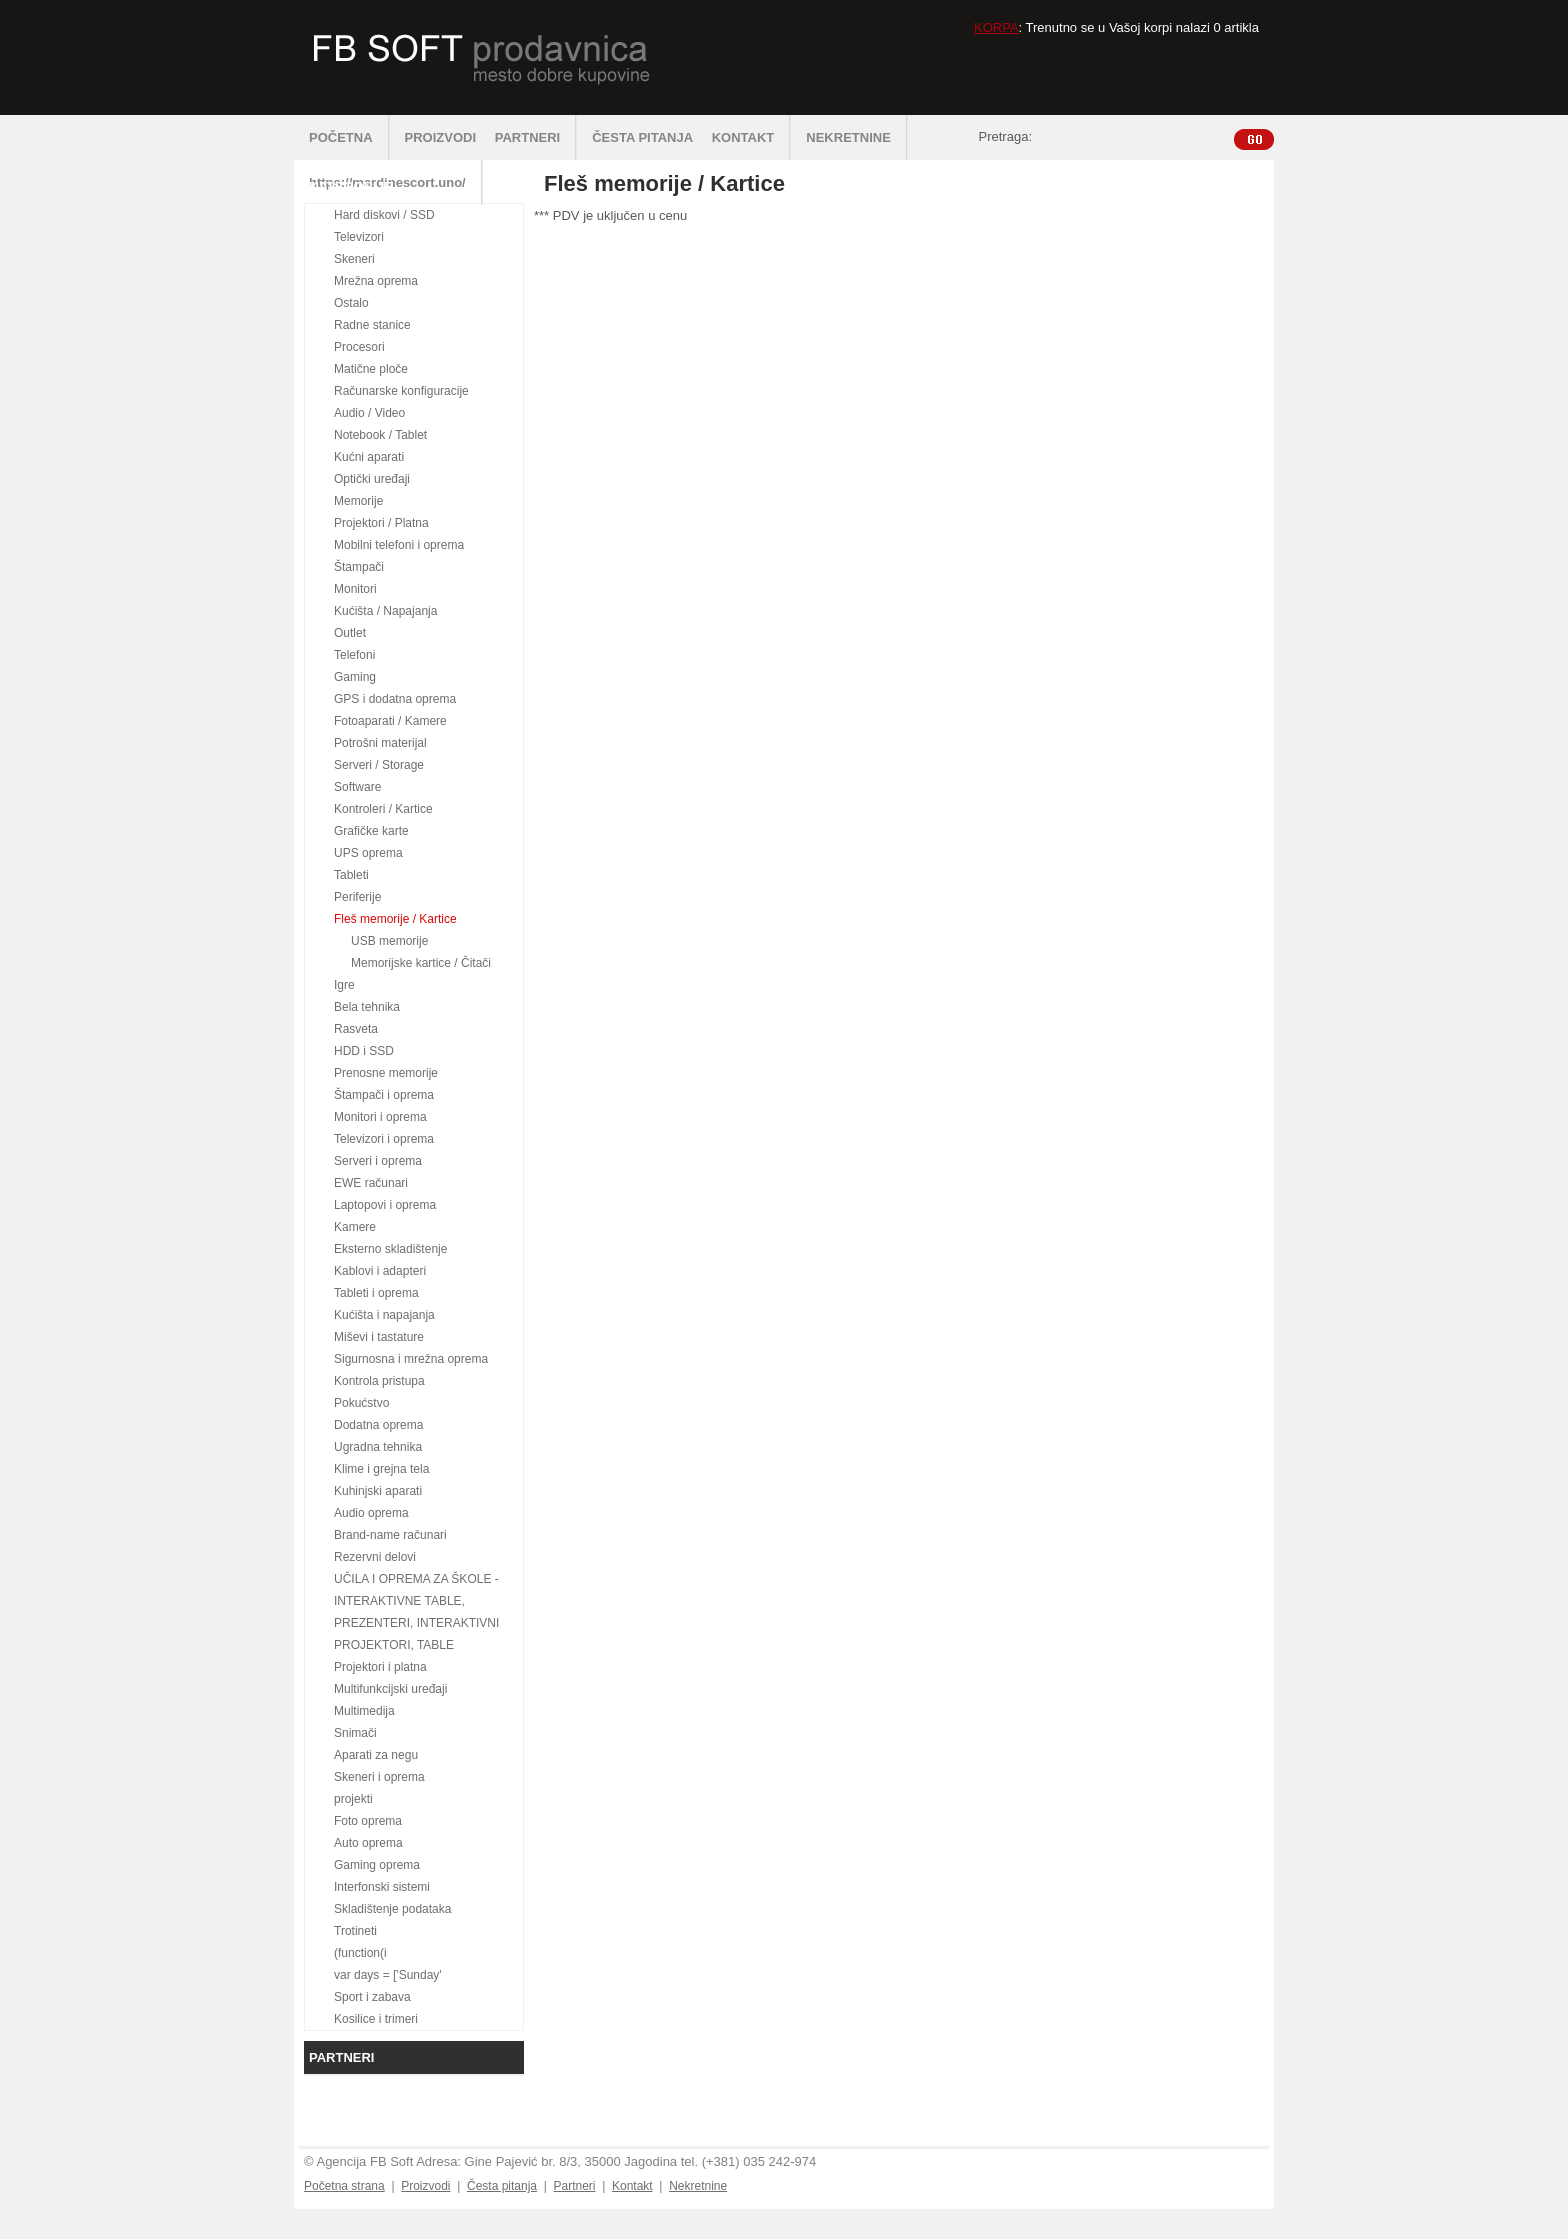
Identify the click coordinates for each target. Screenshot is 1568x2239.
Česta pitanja (502, 2186)
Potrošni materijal (380, 743)
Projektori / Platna (381, 523)
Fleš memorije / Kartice (395, 919)
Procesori (359, 347)
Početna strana (344, 2186)
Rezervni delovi (375, 1557)
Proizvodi (425, 2186)
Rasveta (356, 1029)
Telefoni (354, 655)
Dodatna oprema (378, 1425)
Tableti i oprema (376, 1293)
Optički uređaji (372, 479)
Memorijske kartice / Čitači (421, 963)
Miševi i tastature (379, 1337)
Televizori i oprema (384, 1139)
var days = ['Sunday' (388, 1975)
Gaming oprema (377, 1865)
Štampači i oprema (384, 1095)
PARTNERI (536, 137)
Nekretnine (698, 2186)
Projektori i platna (380, 1667)
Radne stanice (372, 325)
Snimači (355, 1733)
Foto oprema (368, 1821)
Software (357, 787)
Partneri (574, 2186)
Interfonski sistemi (382, 1887)
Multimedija (364, 1711)
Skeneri (354, 259)
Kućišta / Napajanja (385, 611)
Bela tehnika (367, 1007)
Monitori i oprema (380, 1117)
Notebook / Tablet (380, 435)
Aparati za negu (376, 1755)
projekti (353, 1799)
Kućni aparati (369, 457)
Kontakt (632, 2186)
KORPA (996, 27)
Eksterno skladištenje (390, 1249)
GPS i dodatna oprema (395, 699)
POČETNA (349, 137)
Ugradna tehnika (378, 1447)
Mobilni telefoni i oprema (399, 545)
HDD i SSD (364, 1051)
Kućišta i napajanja (384, 1315)
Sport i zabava (372, 1997)
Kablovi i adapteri (380, 1271)
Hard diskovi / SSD (384, 215)
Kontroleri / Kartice (383, 809)
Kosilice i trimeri (376, 2019)
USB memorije (389, 941)
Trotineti (355, 1931)
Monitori (355, 589)
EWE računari (371, 1183)
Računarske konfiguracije (401, 391)
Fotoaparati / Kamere (390, 721)
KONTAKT (752, 137)
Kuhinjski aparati (378, 1491)
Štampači (359, 567)
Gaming (355, 677)
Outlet (350, 633)
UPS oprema (368, 853)
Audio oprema (371, 1513)
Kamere (355, 1227)
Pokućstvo (361, 1403)
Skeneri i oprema (379, 1777)
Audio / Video (369, 413)
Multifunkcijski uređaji (390, 1689)
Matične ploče (371, 369)
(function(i (360, 1953)
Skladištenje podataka (392, 1909)
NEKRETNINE (857, 137)
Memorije (358, 501)
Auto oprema (368, 1843)
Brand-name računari (390, 1535)
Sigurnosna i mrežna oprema (411, 1359)
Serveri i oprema (378, 1161)
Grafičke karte (371, 831)
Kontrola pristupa (379, 1381)
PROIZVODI (441, 137)
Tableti (351, 875)
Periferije (357, 897)
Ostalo (351, 303)
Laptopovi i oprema (385, 1205)
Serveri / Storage (379, 765)
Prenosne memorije (386, 1073)
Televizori (359, 237)
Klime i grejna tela (381, 1469)
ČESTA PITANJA (642, 137)
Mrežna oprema (376, 281)
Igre (344, 985)
